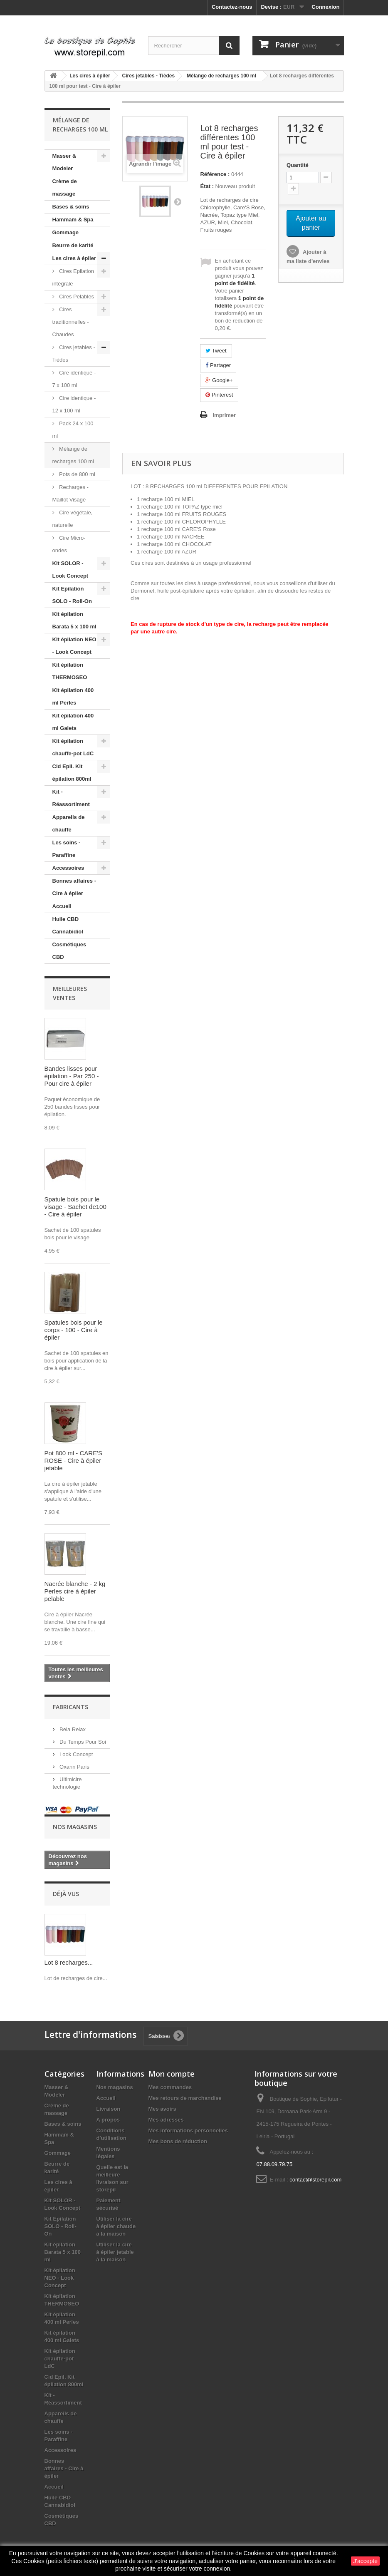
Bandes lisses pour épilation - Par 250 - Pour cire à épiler (71, 1076)
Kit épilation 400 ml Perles (73, 696)
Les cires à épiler (74, 258)
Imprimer (224, 415)
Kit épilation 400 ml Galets (73, 721)
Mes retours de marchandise (185, 2098)
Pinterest (219, 395)
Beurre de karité (73, 245)
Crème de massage (64, 187)
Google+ (218, 380)
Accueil (62, 906)
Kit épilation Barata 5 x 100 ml (74, 620)
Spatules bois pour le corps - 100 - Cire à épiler (73, 1330)
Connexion (325, 7)
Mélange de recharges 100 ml (73, 455)
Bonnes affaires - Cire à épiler (74, 887)
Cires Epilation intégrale (73, 277)
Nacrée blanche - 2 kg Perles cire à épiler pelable (75, 1591)
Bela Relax (72, 1729)
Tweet (215, 350)
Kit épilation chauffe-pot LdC (73, 747)
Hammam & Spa (73, 219)
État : (207, 186)
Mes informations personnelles (188, 2130)
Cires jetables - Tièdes (73, 353)
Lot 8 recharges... (68, 1962)
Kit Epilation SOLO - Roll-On (72, 595)
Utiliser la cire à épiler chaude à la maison (116, 2226)
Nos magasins (75, 1827)
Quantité (298, 165)
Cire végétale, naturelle (72, 518)
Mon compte (171, 2074)
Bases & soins (70, 206)
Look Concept (75, 1754)
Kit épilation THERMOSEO (69, 671)
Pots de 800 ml (76, 474)
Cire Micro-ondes (69, 544)
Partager (217, 365)
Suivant (177, 201)
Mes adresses (166, 2120)
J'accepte (365, 2561)
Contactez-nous (232, 7)
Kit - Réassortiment (71, 798)
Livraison (108, 2109)
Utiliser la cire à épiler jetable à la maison (115, 2252)
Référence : (215, 174)
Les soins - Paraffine (66, 848)
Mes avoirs (162, 2109)
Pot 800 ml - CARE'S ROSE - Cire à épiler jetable (73, 1460)
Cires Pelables (76, 296)
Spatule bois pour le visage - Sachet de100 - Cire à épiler (75, 1207)
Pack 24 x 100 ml (73, 429)
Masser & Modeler (64, 162)
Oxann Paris (73, 1767)
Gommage (65, 232)
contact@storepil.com (315, 2179)
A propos (108, 2120)
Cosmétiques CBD (69, 950)
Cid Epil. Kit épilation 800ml (71, 772)
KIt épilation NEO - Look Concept (74, 645)
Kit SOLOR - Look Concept (70, 569)
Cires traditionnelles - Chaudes (70, 322)
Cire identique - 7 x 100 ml (74, 379)
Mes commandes (170, 2087)
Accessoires (68, 868)
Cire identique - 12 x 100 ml (74, 404)
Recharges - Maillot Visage (70, 493)
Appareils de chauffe (68, 823)
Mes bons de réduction (178, 2141)
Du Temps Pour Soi (82, 1742)
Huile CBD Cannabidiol (67, 925)
